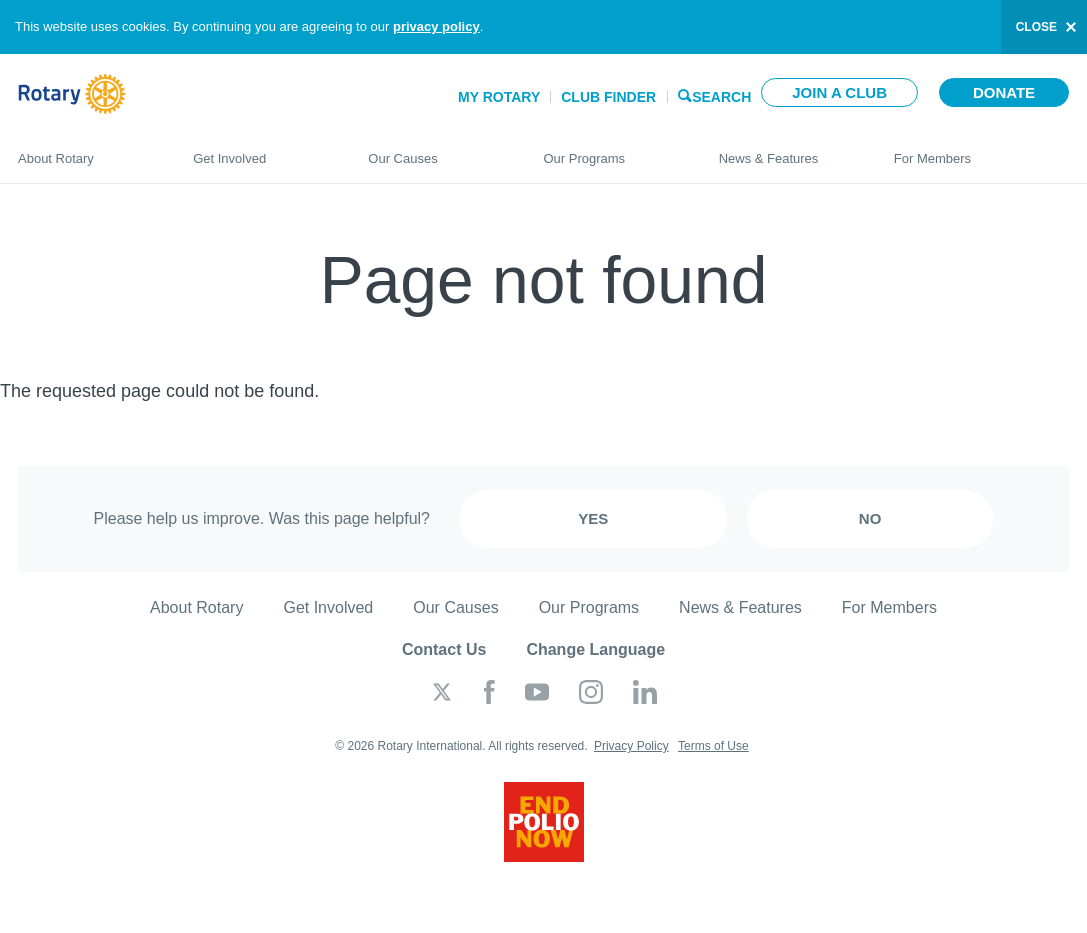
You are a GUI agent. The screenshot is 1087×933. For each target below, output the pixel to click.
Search (721, 95)
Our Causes (435, 150)
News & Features (786, 150)
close (1036, 27)
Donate (1004, 92)
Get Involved (260, 150)
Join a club (839, 92)
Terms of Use (713, 746)
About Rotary (85, 150)
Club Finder (608, 97)
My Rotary (499, 97)
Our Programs (610, 150)
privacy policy (436, 26)
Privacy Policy (631, 746)
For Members (981, 150)
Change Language (595, 649)
